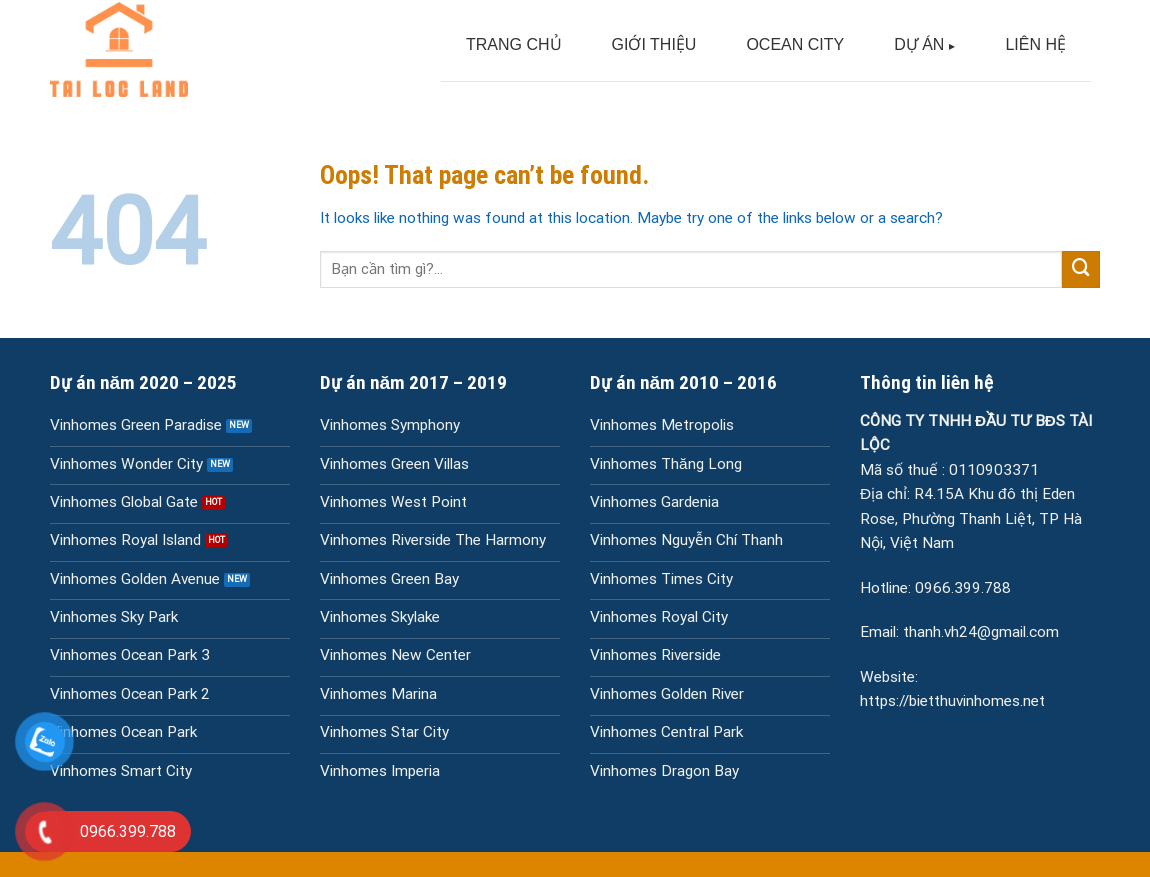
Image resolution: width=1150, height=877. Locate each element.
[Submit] (1081, 270)
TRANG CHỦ (514, 44)
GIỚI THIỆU (654, 44)
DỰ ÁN (919, 44)
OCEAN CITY (795, 44)
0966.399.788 (963, 588)
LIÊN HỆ (1035, 44)
